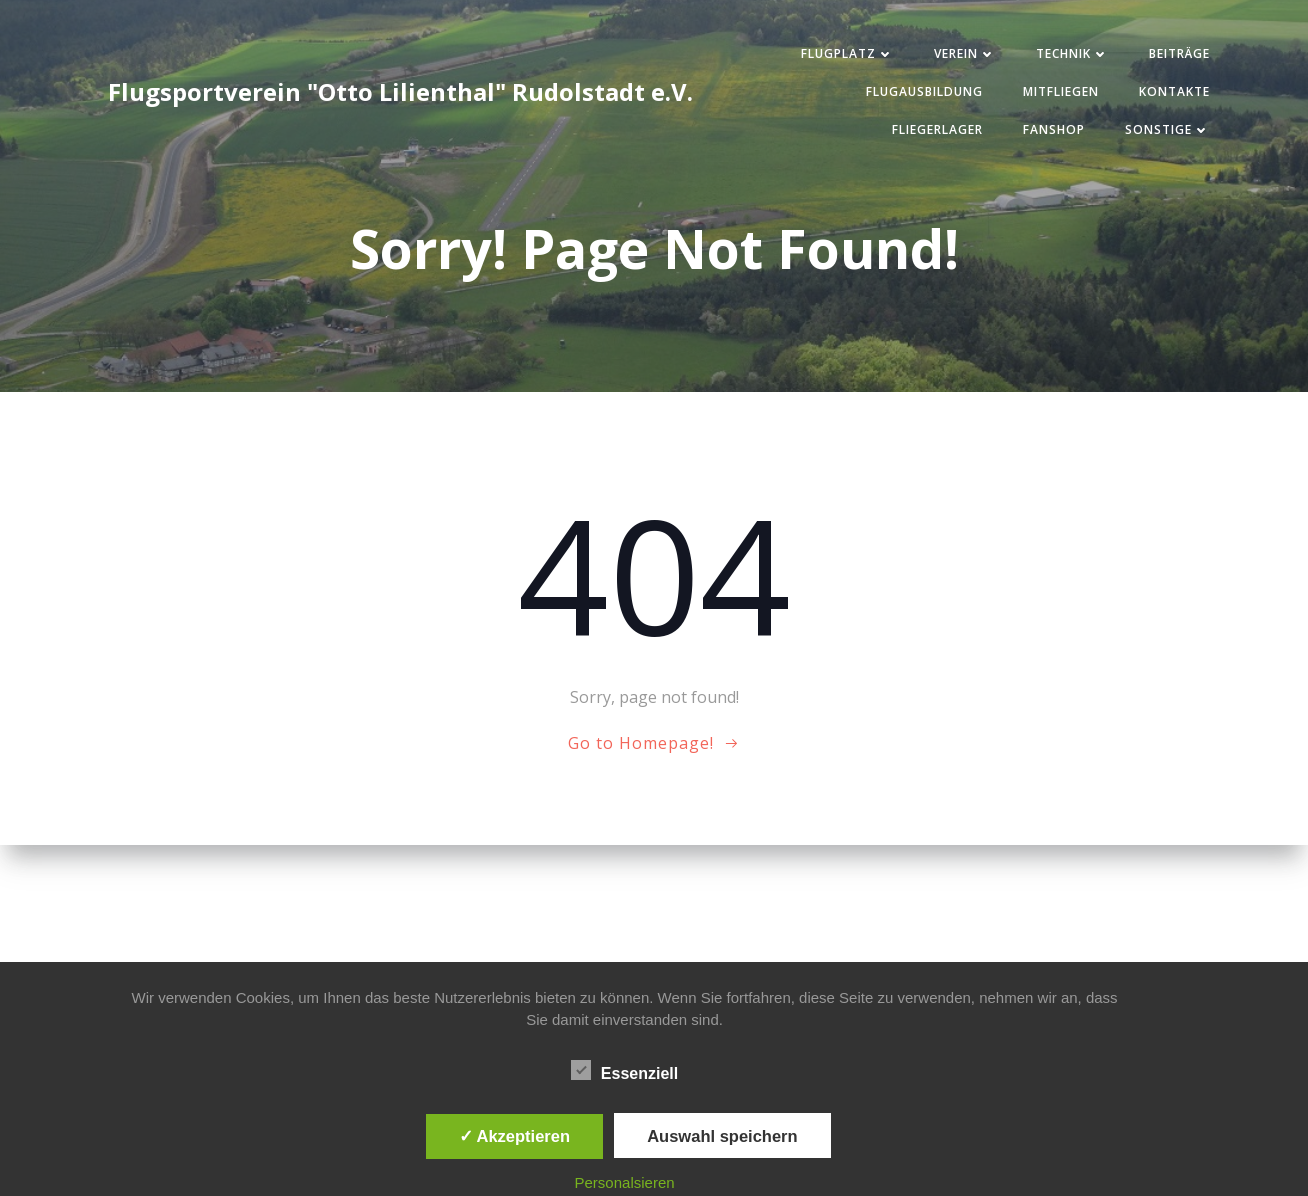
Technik (1072, 53)
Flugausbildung (924, 91)
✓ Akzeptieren (515, 1136)
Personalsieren (625, 1182)
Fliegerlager (937, 129)
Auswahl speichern (722, 1136)
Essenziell (624, 1070)
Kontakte (1174, 91)
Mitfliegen (1061, 91)
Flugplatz (847, 53)
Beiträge (1179, 53)
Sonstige (1167, 129)
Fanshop (1054, 129)
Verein (965, 53)
